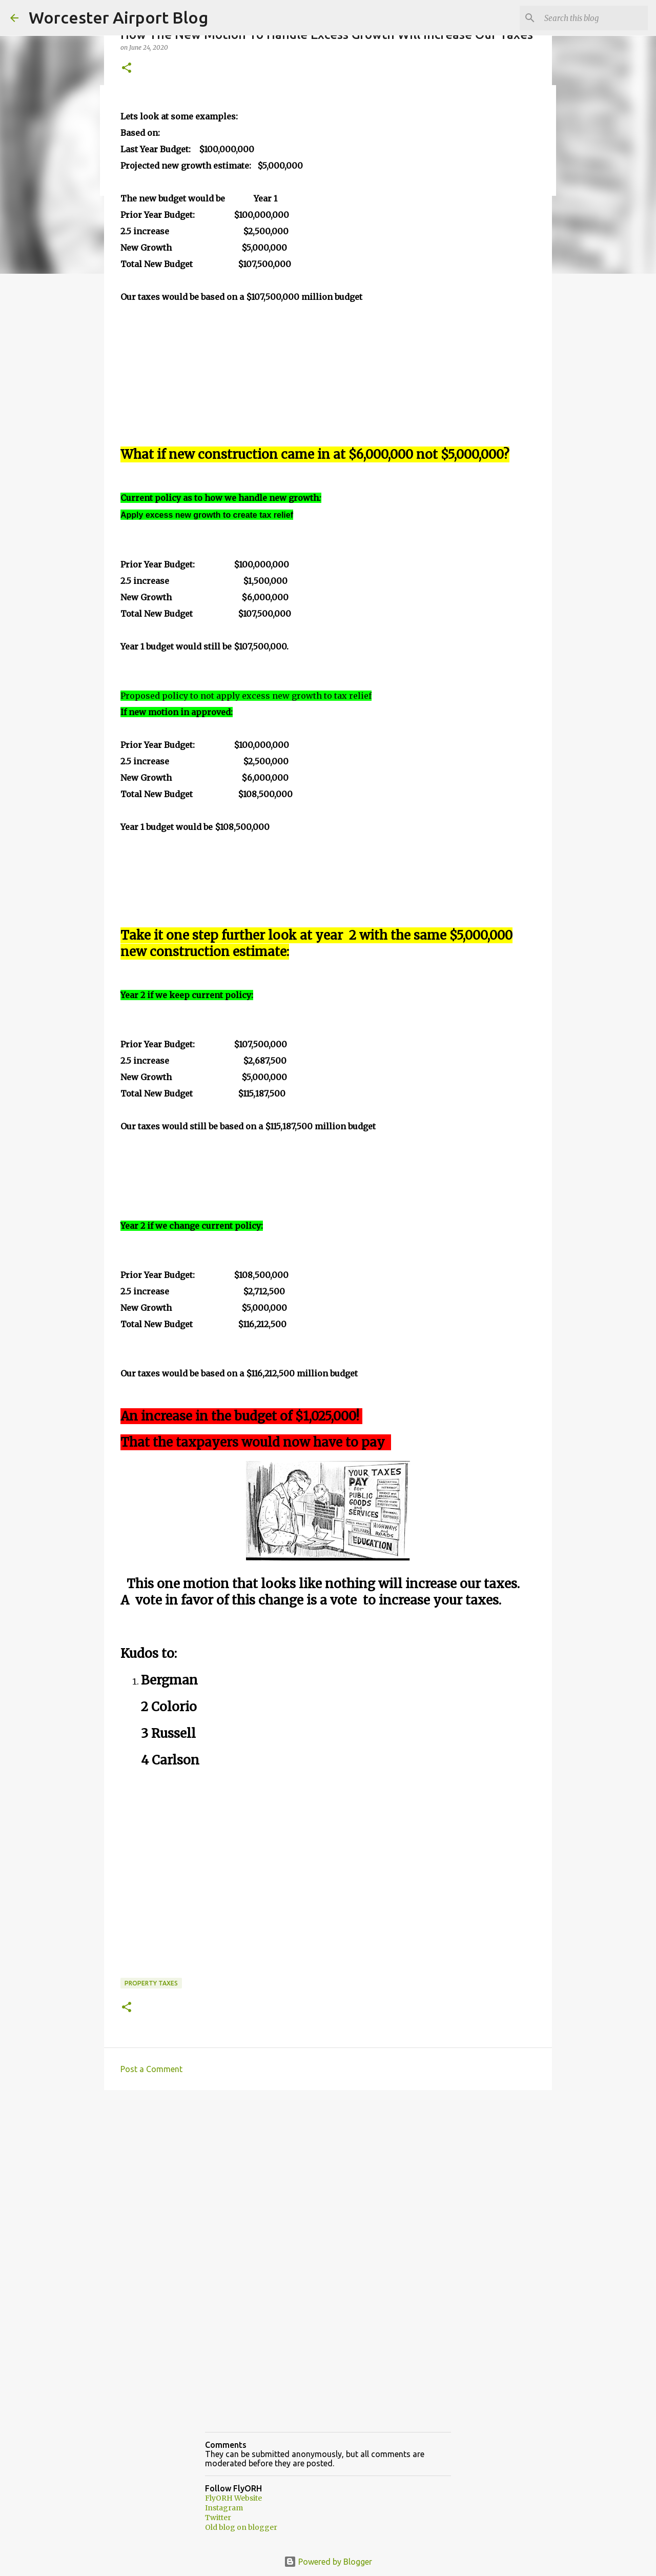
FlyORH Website (233, 2498)
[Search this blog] (594, 18)
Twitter (218, 2517)
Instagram (224, 2507)
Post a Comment (151, 2069)
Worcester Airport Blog (118, 17)
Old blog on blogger (241, 2527)
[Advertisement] (328, 2177)
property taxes (151, 1983)
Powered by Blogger (328, 2561)
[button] (126, 68)
